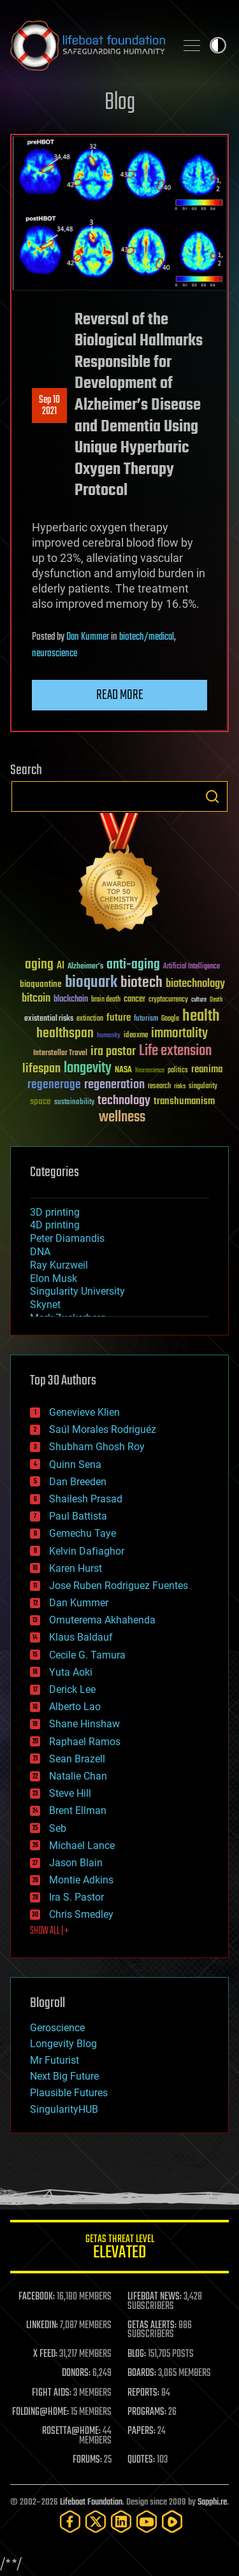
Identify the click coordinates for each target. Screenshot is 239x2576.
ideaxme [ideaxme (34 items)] (136, 1036)
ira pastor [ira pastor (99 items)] (113, 1051)
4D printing (55, 1225)
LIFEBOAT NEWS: (154, 2297)
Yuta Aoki (70, 1672)
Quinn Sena (75, 1464)
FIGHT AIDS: (51, 2393)
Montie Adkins (81, 1880)
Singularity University (77, 1291)
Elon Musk (53, 1278)
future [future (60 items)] (118, 1018)
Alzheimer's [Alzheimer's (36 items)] (85, 967)
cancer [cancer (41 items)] (134, 1000)
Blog (120, 103)
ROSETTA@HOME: (71, 2431)
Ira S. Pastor (76, 1897)
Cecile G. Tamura (87, 1655)
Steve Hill (70, 1793)
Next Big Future (64, 2076)
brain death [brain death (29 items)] (105, 1000)
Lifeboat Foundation (91, 2502)
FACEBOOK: (36, 2297)
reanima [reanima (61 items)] (206, 1069)
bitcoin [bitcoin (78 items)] (36, 998)
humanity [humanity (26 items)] (108, 1036)
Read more (119, 695)
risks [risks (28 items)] (179, 1086)
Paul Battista (78, 1516)
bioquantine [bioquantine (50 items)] (41, 984)
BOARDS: (141, 2373)
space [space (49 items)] (40, 1101)
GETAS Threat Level (119, 2248)
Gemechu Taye (82, 1533)
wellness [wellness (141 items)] (122, 1117)
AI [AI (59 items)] (60, 966)
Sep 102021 (49, 405)
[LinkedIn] (121, 2521)
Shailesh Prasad (85, 1499)
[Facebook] (70, 2521)
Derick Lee (72, 1689)
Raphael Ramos (84, 1742)
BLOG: (136, 2354)
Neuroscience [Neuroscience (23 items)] (149, 1071)
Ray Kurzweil (59, 1265)
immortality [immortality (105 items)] (179, 1033)
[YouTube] (146, 2521)
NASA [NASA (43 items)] (123, 1070)
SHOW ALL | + (49, 1931)
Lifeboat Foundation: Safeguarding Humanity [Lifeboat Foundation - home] (87, 45)
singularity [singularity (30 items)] (203, 1087)
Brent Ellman (77, 1810)
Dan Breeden (77, 1482)
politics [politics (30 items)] (178, 1071)
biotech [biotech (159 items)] (141, 982)
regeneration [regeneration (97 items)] (114, 1084)
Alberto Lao (75, 1707)
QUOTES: (141, 2460)
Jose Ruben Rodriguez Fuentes (118, 1585)
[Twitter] (95, 2521)
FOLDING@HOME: (40, 2412)
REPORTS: (143, 2393)
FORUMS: (87, 2460)
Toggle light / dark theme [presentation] (218, 45)
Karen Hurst (75, 1568)
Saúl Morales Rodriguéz (102, 1429)
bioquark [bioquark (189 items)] (91, 983)
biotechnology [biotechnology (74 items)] (195, 984)
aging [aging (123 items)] (39, 965)
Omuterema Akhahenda (102, 1620)
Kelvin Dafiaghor (86, 1551)
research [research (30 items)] (159, 1087)
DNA (40, 1252)
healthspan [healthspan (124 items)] (65, 1034)
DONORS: (76, 2373)
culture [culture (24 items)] (198, 1000)
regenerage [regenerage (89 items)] (54, 1085)
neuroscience (54, 653)
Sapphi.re (212, 2502)
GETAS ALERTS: (152, 2325)
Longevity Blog (63, 2044)
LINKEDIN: (42, 2325)
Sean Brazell (77, 1759)
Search (212, 796)
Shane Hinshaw (84, 1724)
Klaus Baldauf (81, 1637)
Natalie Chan (78, 1776)
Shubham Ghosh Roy (97, 1447)
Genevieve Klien (84, 1412)
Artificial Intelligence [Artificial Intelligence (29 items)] (191, 967)
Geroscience (57, 2028)
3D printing (55, 1212)
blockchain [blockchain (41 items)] (71, 1000)
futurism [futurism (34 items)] (146, 1019)
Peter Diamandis (67, 1238)
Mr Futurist (54, 2060)
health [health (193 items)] (201, 1016)
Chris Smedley (81, 1914)
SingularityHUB (64, 2109)
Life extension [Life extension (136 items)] (175, 1051)
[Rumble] (172, 2521)
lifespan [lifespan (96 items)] (41, 1068)
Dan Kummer (87, 637)
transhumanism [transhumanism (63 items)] (184, 1101)
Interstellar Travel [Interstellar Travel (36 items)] (60, 1053)
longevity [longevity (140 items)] (88, 1068)
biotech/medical (146, 637)
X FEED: (45, 2354)
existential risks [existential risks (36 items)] (48, 1019)
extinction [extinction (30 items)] (89, 1019)
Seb (57, 1828)
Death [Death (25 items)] (216, 1000)
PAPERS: (141, 2431)
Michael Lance (82, 1845)
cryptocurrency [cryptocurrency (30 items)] (168, 1000)
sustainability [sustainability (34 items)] (74, 1102)
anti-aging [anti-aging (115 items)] (133, 965)
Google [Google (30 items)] (170, 1019)
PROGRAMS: (146, 2412)
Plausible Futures (69, 2093)
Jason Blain (76, 1863)
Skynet (45, 1305)
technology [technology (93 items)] (124, 1101)
